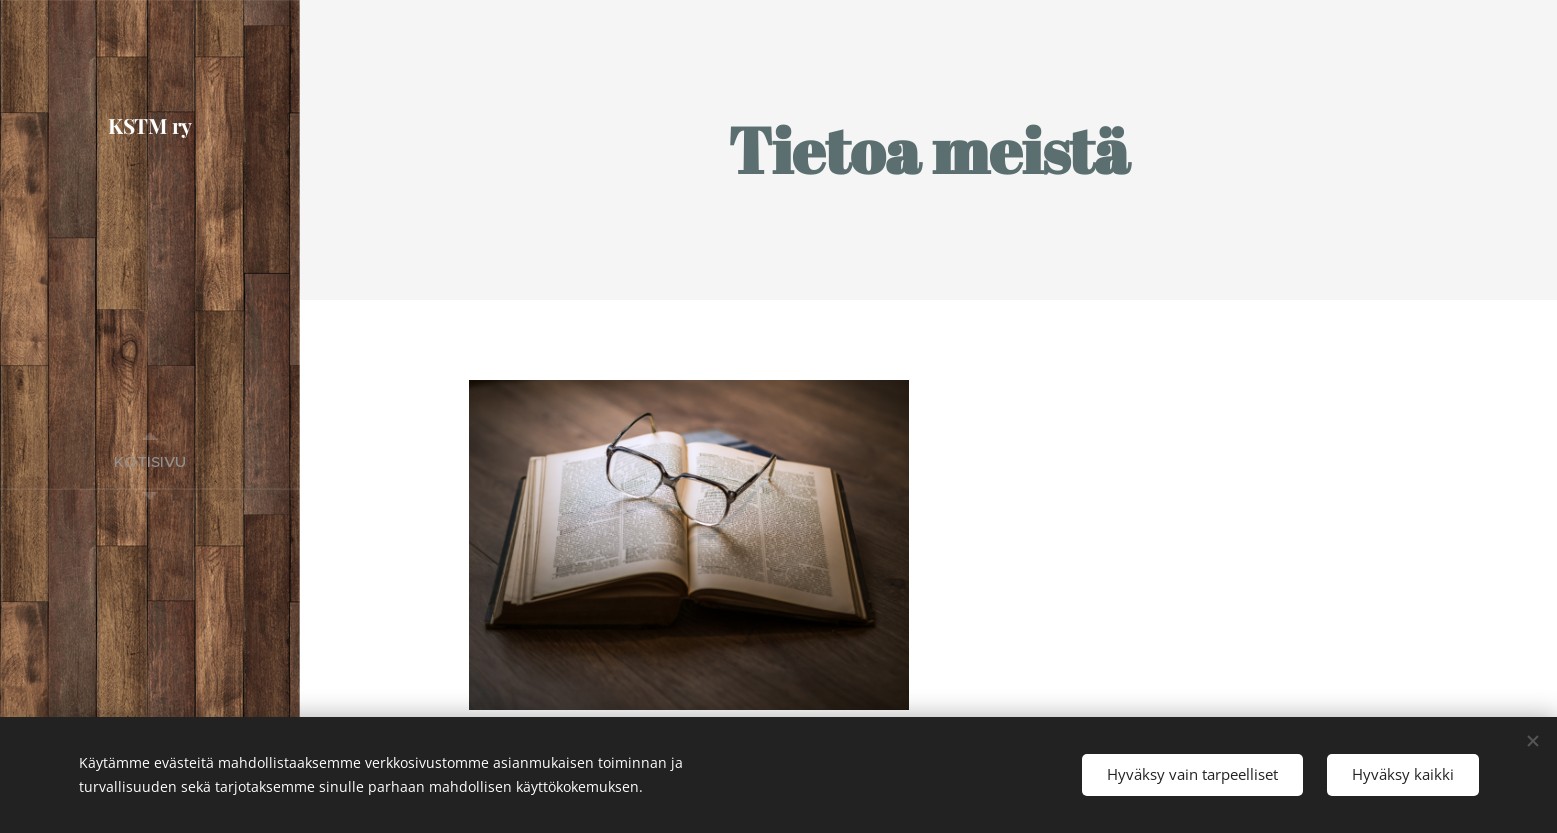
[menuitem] (150, 461)
